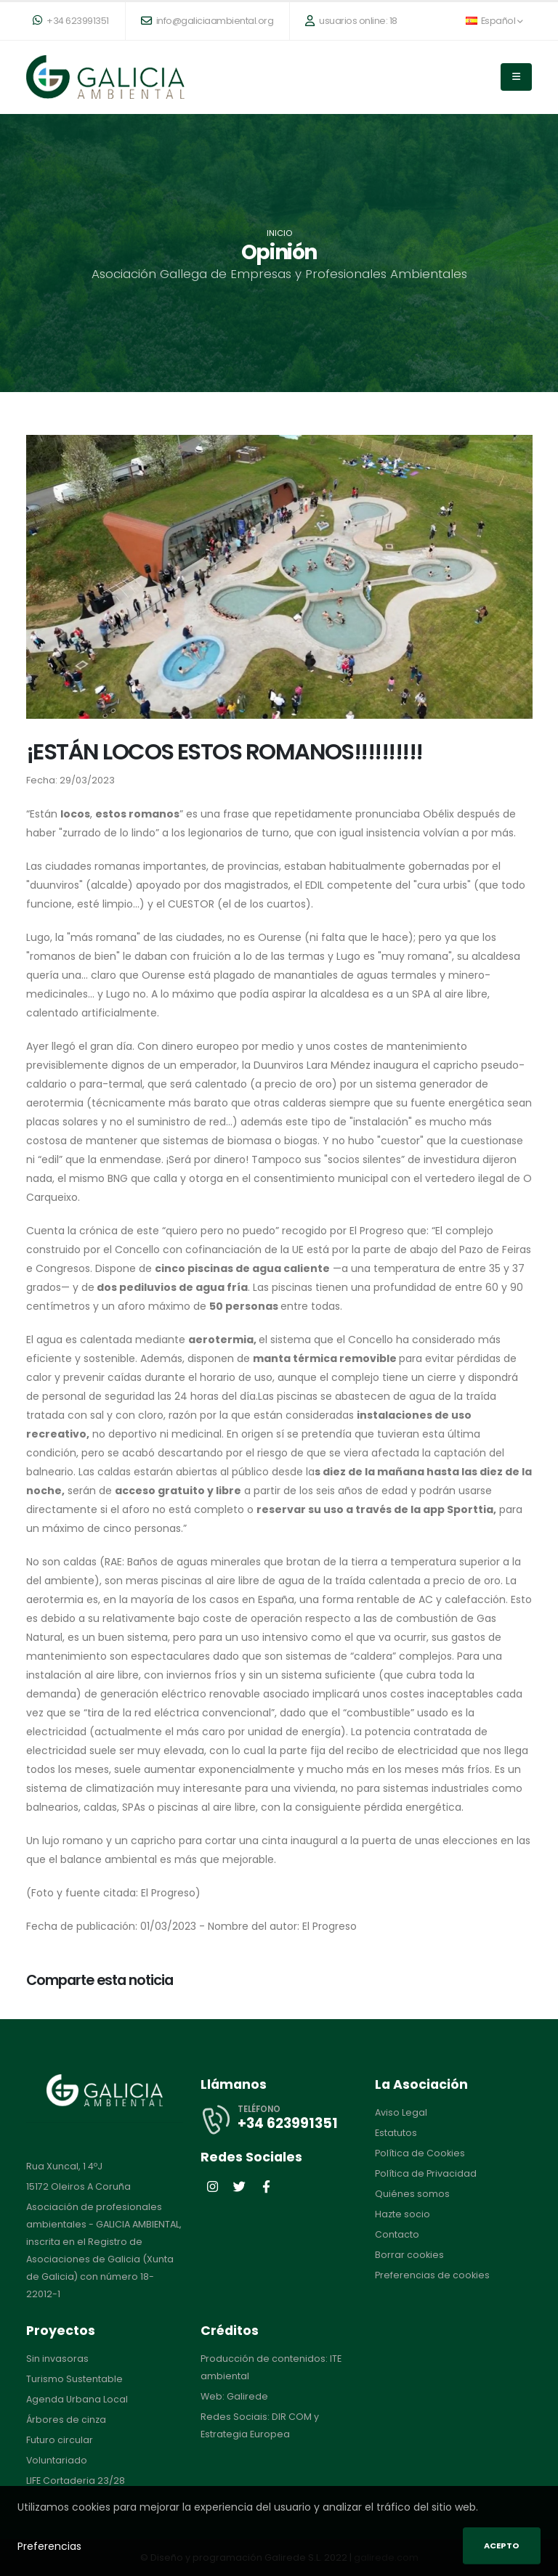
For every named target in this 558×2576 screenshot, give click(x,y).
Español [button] (494, 21)
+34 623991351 (71, 21)
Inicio (279, 233)
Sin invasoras (57, 2358)
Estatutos (396, 2133)
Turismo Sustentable (74, 2379)
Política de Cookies (420, 2153)
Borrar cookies (409, 2255)
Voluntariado (57, 2460)
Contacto (397, 2234)
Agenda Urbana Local (77, 2399)
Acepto (501, 2545)
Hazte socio (402, 2214)
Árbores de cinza (66, 2419)
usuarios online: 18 (351, 21)
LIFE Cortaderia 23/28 (75, 2480)
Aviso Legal (401, 2112)
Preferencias (49, 2546)
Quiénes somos (412, 2194)
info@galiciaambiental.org (207, 21)
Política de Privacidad (426, 2173)
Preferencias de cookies (432, 2275)
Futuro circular (59, 2440)
